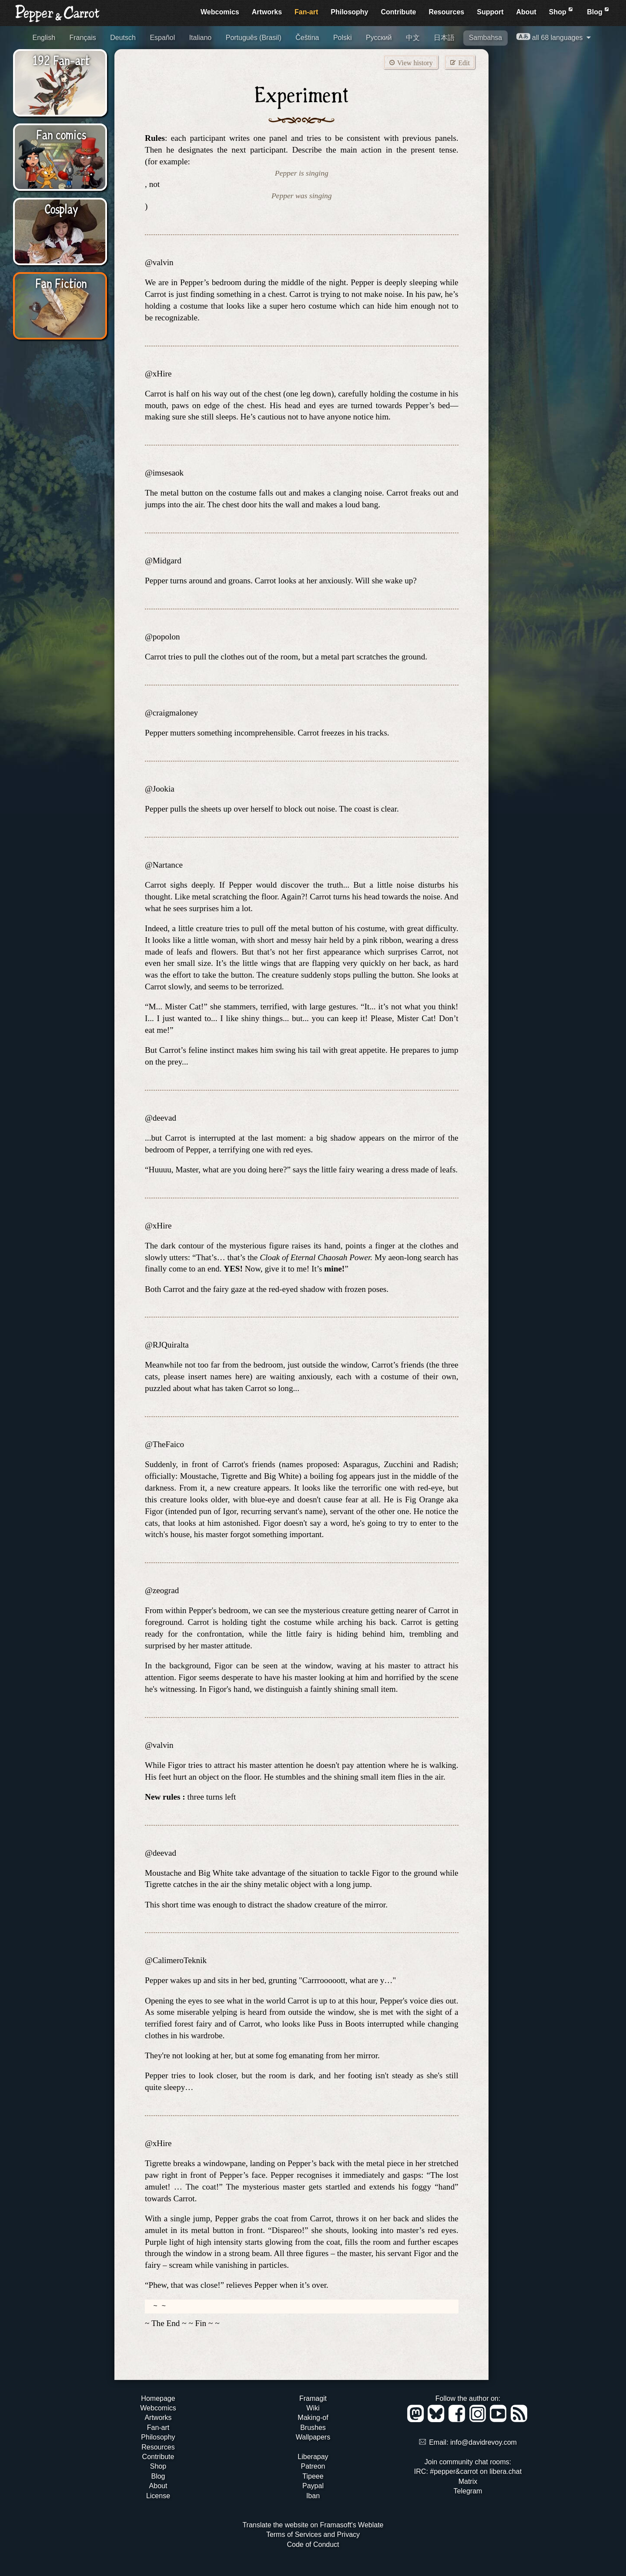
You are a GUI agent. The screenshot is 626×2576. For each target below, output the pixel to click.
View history (410, 62)
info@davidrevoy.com (483, 2442)
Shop (561, 11)
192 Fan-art (61, 59)
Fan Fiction (61, 282)
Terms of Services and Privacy (313, 2534)
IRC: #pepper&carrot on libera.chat (468, 2471)
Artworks (267, 12)
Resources (446, 12)
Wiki (312, 2408)
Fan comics (61, 134)
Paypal (313, 2485)
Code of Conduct (313, 2544)
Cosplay (61, 208)
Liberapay (313, 2456)
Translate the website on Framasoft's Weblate (312, 2525)
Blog (598, 11)
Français (82, 37)
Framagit (313, 2398)
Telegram (468, 2491)
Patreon (313, 2466)
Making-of (313, 2417)
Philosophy (349, 12)
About (526, 12)
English (44, 37)
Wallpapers (313, 2437)
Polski (342, 37)
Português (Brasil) (253, 37)
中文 (413, 37)
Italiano (200, 37)
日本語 (444, 37)
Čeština (307, 37)
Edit (459, 62)
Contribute (398, 12)
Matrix (468, 2481)
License (158, 2495)
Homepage (158, 2398)
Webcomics (220, 12)
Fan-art (306, 12)
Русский (379, 37)
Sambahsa (485, 37)
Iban (313, 2495)
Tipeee (312, 2476)
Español (162, 37)
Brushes (313, 2427)
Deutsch (123, 37)
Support (490, 12)
